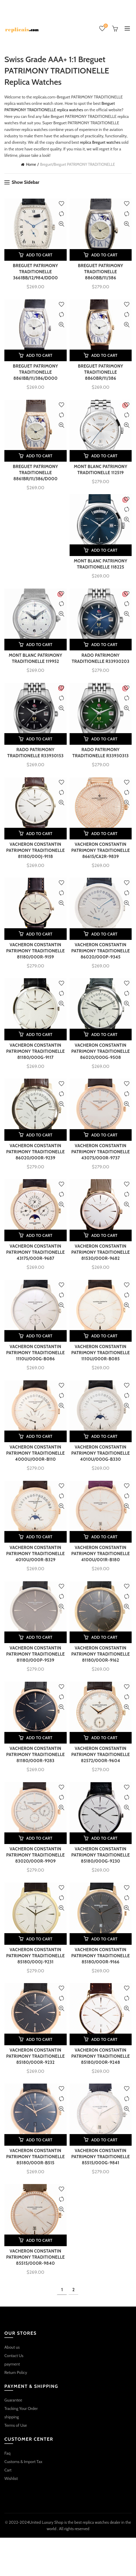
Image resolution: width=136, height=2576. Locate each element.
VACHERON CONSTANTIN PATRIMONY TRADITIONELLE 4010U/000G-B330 (100, 1453)
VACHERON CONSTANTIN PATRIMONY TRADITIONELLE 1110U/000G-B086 (35, 1352)
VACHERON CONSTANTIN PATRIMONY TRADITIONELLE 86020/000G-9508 (100, 1051)
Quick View (61, 224)
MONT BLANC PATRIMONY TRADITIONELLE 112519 (100, 469)
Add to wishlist (61, 204)
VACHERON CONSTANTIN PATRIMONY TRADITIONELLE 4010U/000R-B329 (35, 1553)
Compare (61, 214)
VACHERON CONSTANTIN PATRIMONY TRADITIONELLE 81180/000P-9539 (35, 1654)
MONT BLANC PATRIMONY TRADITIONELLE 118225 (100, 564)
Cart (8, 2470)
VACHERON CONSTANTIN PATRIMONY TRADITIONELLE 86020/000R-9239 (35, 1152)
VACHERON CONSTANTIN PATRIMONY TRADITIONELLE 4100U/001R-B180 (100, 1553)
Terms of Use (15, 2425)
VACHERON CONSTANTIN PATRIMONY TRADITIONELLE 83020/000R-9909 (35, 1855)
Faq (7, 2453)
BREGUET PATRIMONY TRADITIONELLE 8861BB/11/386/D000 (35, 372)
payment (12, 2364)
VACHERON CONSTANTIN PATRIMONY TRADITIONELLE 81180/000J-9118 (35, 850)
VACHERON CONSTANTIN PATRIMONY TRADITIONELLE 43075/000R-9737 (100, 1152)
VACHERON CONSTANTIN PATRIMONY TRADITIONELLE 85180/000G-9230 (100, 1855)
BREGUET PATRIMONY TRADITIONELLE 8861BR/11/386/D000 (35, 472)
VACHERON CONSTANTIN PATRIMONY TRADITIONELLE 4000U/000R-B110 (35, 1453)
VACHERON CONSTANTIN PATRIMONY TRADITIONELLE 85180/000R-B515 (35, 2156)
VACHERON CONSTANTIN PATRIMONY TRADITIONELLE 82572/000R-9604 (100, 1754)
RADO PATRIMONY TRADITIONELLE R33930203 (100, 658)
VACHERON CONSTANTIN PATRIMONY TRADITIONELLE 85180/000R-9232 (35, 2056)
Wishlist (105, 26)
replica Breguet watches (100, 142)
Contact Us (13, 2355)
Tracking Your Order (21, 2408)
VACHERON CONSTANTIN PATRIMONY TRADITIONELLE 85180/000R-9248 (100, 2056)
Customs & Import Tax (23, 2461)
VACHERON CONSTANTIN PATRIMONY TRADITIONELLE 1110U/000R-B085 (100, 1352)
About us (12, 2347)
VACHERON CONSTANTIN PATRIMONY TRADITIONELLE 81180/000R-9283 (35, 1754)
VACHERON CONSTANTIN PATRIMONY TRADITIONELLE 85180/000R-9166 (100, 1956)
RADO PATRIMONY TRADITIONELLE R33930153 (35, 752)
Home (31, 164)
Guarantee (13, 2400)
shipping (11, 2417)
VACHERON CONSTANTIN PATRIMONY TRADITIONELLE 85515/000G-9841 (100, 2156)
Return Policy (15, 2372)
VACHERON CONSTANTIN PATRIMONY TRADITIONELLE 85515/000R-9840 (35, 2257)
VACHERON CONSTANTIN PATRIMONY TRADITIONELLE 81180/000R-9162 (100, 1654)
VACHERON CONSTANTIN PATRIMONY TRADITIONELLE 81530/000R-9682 (100, 1252)
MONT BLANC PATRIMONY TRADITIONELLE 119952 (35, 658)
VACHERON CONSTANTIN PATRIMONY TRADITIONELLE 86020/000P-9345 (100, 951)
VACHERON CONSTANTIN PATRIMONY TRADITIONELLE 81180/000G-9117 (35, 1051)
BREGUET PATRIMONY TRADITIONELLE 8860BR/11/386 (100, 372)
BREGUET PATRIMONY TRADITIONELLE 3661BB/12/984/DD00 (35, 271)
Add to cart (39, 255)
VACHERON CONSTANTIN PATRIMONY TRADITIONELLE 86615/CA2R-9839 (100, 850)
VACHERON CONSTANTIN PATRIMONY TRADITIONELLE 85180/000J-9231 (35, 1956)
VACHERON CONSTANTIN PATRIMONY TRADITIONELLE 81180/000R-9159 (35, 951)
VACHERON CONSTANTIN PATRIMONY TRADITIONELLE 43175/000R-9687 (35, 1252)
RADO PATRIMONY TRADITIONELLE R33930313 (101, 752)
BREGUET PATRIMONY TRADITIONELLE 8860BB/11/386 (100, 271)
